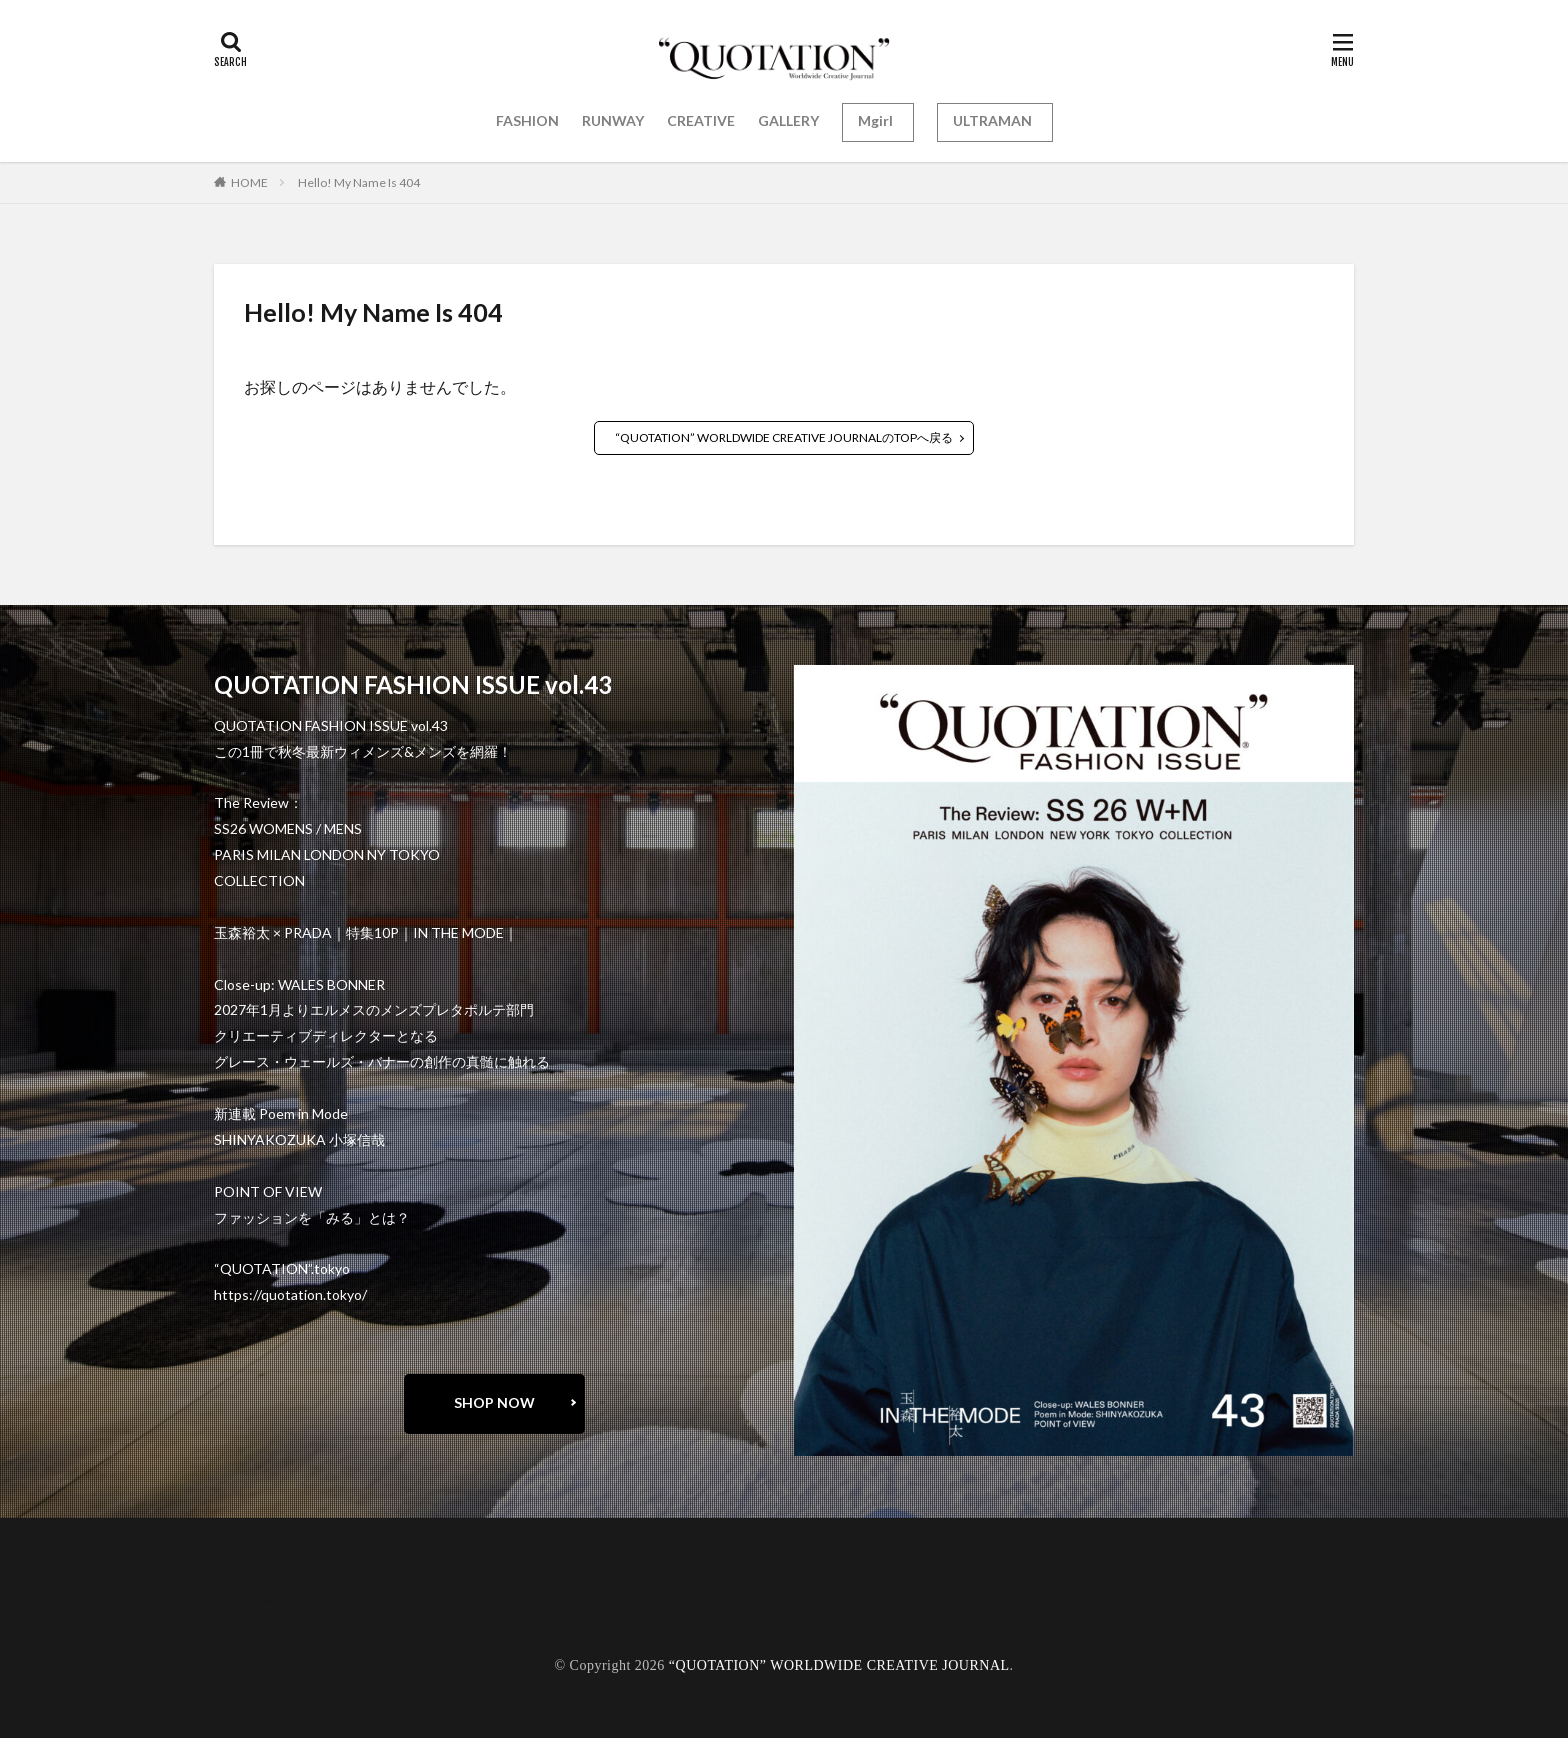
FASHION (527, 120)
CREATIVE (701, 120)
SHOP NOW (494, 1402)
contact (258, 1598)
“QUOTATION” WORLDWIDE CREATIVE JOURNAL (839, 1665)
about (252, 1584)
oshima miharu (278, 1612)
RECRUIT (264, 1626)
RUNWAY (613, 120)
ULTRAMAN (992, 120)
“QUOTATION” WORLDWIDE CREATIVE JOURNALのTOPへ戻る (784, 437)
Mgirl (875, 120)
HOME (249, 182)
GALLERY (788, 120)
